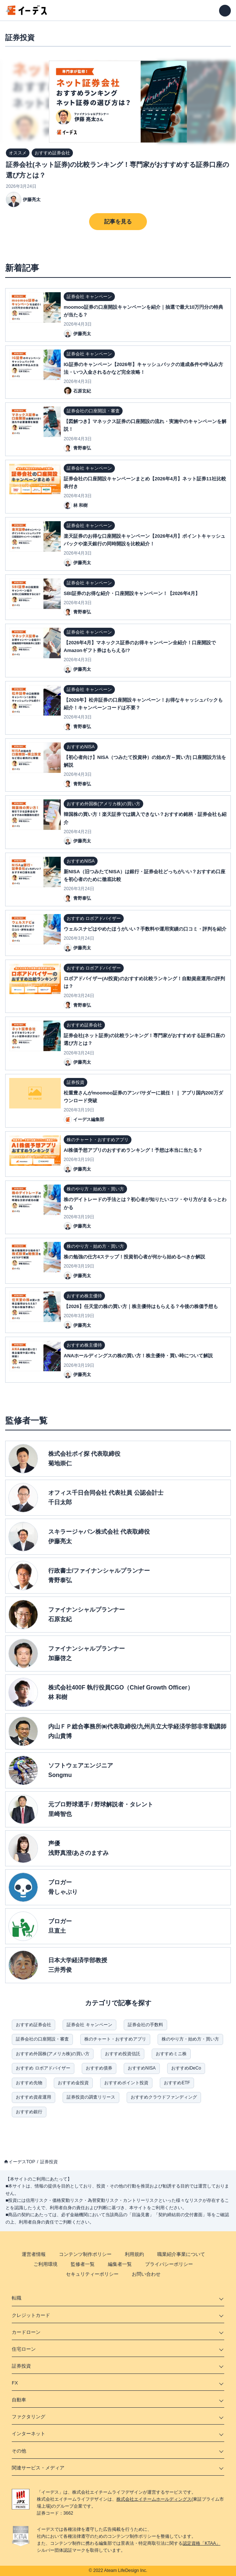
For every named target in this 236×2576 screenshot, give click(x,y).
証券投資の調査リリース (91, 2097)
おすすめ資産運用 (33, 2097)
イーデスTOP (21, 2161)
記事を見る (118, 221)
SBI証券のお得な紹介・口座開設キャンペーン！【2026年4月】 (132, 593)
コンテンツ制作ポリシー (85, 2254)
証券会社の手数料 (145, 2024)
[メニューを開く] (225, 11)
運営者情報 (34, 2254)
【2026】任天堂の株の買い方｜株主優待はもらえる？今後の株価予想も (141, 1306)
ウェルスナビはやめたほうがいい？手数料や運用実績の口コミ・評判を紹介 (145, 929)
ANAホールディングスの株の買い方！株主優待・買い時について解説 (138, 1355)
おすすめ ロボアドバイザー (43, 2068)
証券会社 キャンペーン (89, 2024)
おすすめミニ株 (171, 2053)
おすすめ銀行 (29, 2111)
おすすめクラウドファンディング (164, 2097)
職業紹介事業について (181, 2254)
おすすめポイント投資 (126, 2082)
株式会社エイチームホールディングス (153, 2499)
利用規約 (134, 2254)
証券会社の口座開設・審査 (42, 2039)
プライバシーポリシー (169, 2264)
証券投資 (49, 2161)
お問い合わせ (146, 2274)
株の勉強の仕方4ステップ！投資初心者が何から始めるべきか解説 (134, 1257)
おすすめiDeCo (186, 2068)
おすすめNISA (142, 2068)
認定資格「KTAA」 (201, 2543)
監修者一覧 (83, 2264)
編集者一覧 (120, 2264)
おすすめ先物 (29, 2082)
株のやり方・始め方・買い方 (190, 2039)
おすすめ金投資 (73, 2082)
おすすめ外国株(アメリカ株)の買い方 (52, 2053)
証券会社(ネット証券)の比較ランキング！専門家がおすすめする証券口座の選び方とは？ (117, 170)
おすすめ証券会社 (33, 2024)
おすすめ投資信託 (122, 2053)
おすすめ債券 (99, 2068)
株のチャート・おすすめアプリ (115, 2039)
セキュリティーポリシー (92, 2274)
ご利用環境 (45, 2264)
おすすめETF (177, 2082)
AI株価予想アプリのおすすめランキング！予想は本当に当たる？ (133, 1150)
